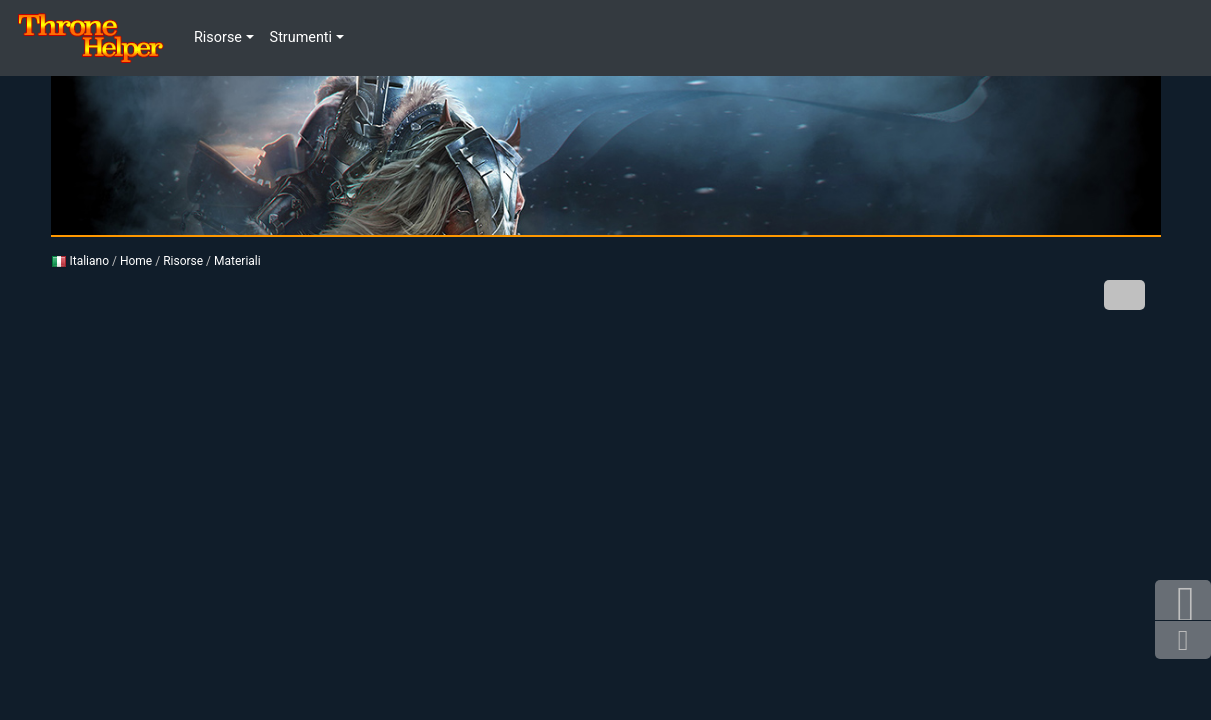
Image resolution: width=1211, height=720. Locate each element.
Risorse (183, 261)
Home (136, 261)
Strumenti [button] (301, 37)
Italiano (80, 261)
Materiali (237, 261)
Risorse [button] (218, 37)
